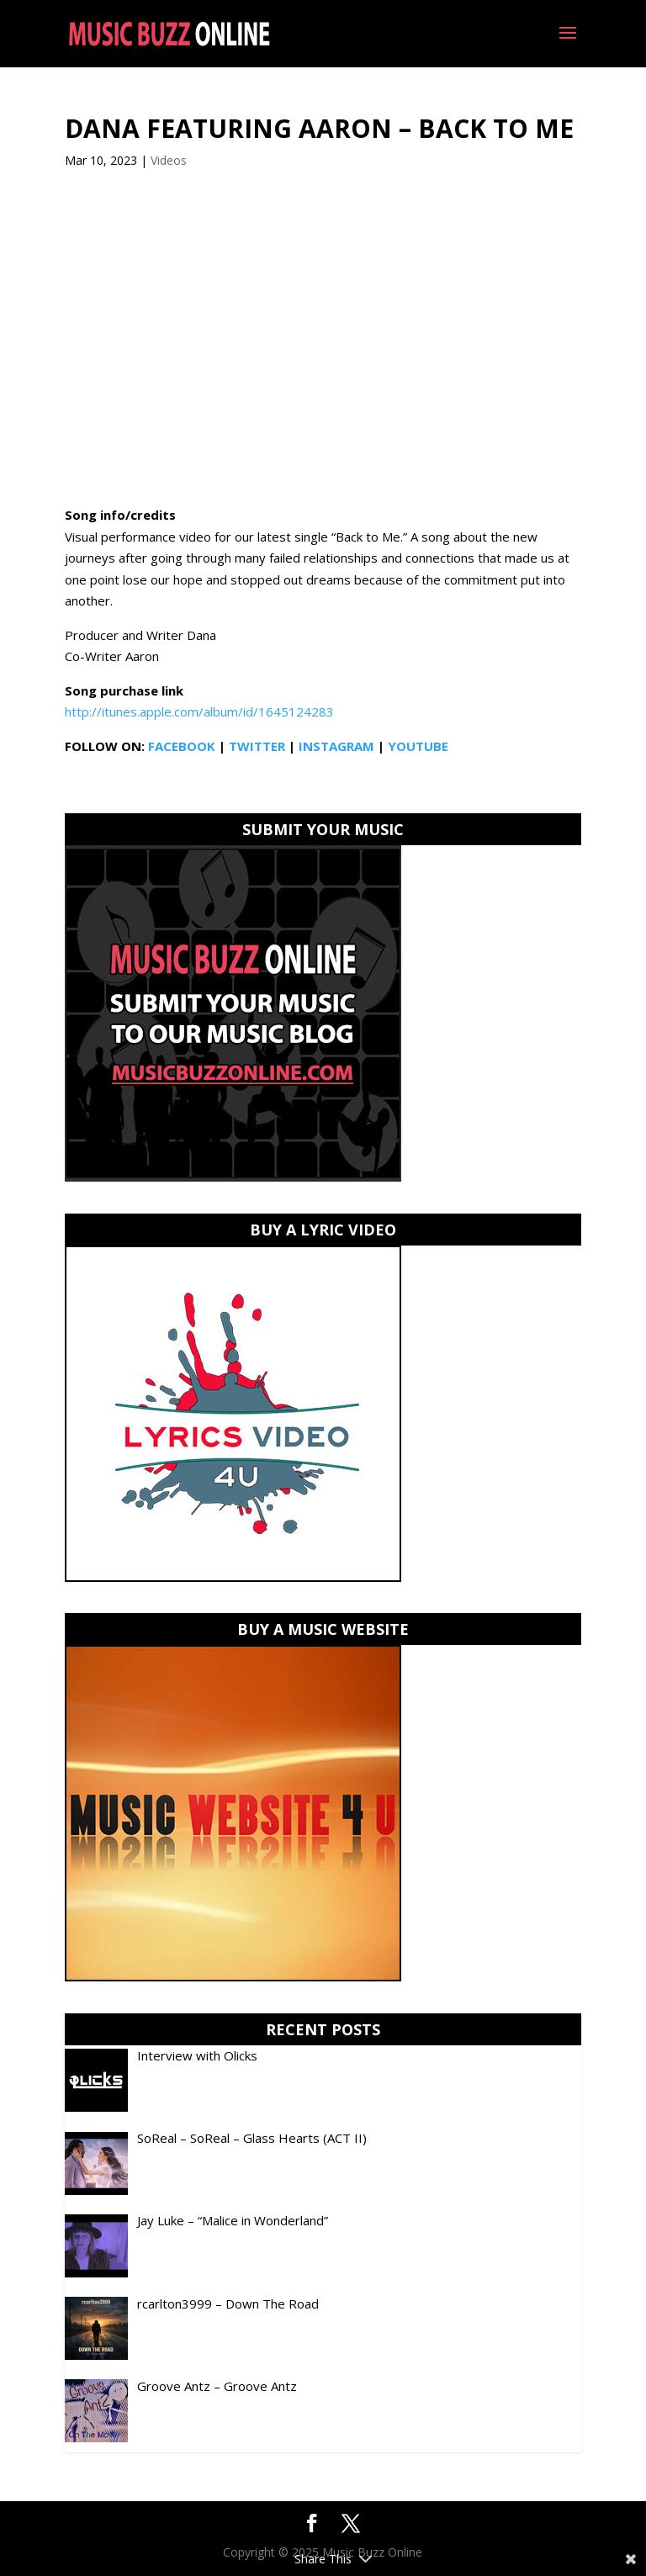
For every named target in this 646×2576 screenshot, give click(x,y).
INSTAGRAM (336, 746)
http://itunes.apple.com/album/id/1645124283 (199, 711)
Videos (169, 160)
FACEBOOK (181, 746)
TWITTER (257, 746)
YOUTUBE (418, 746)
